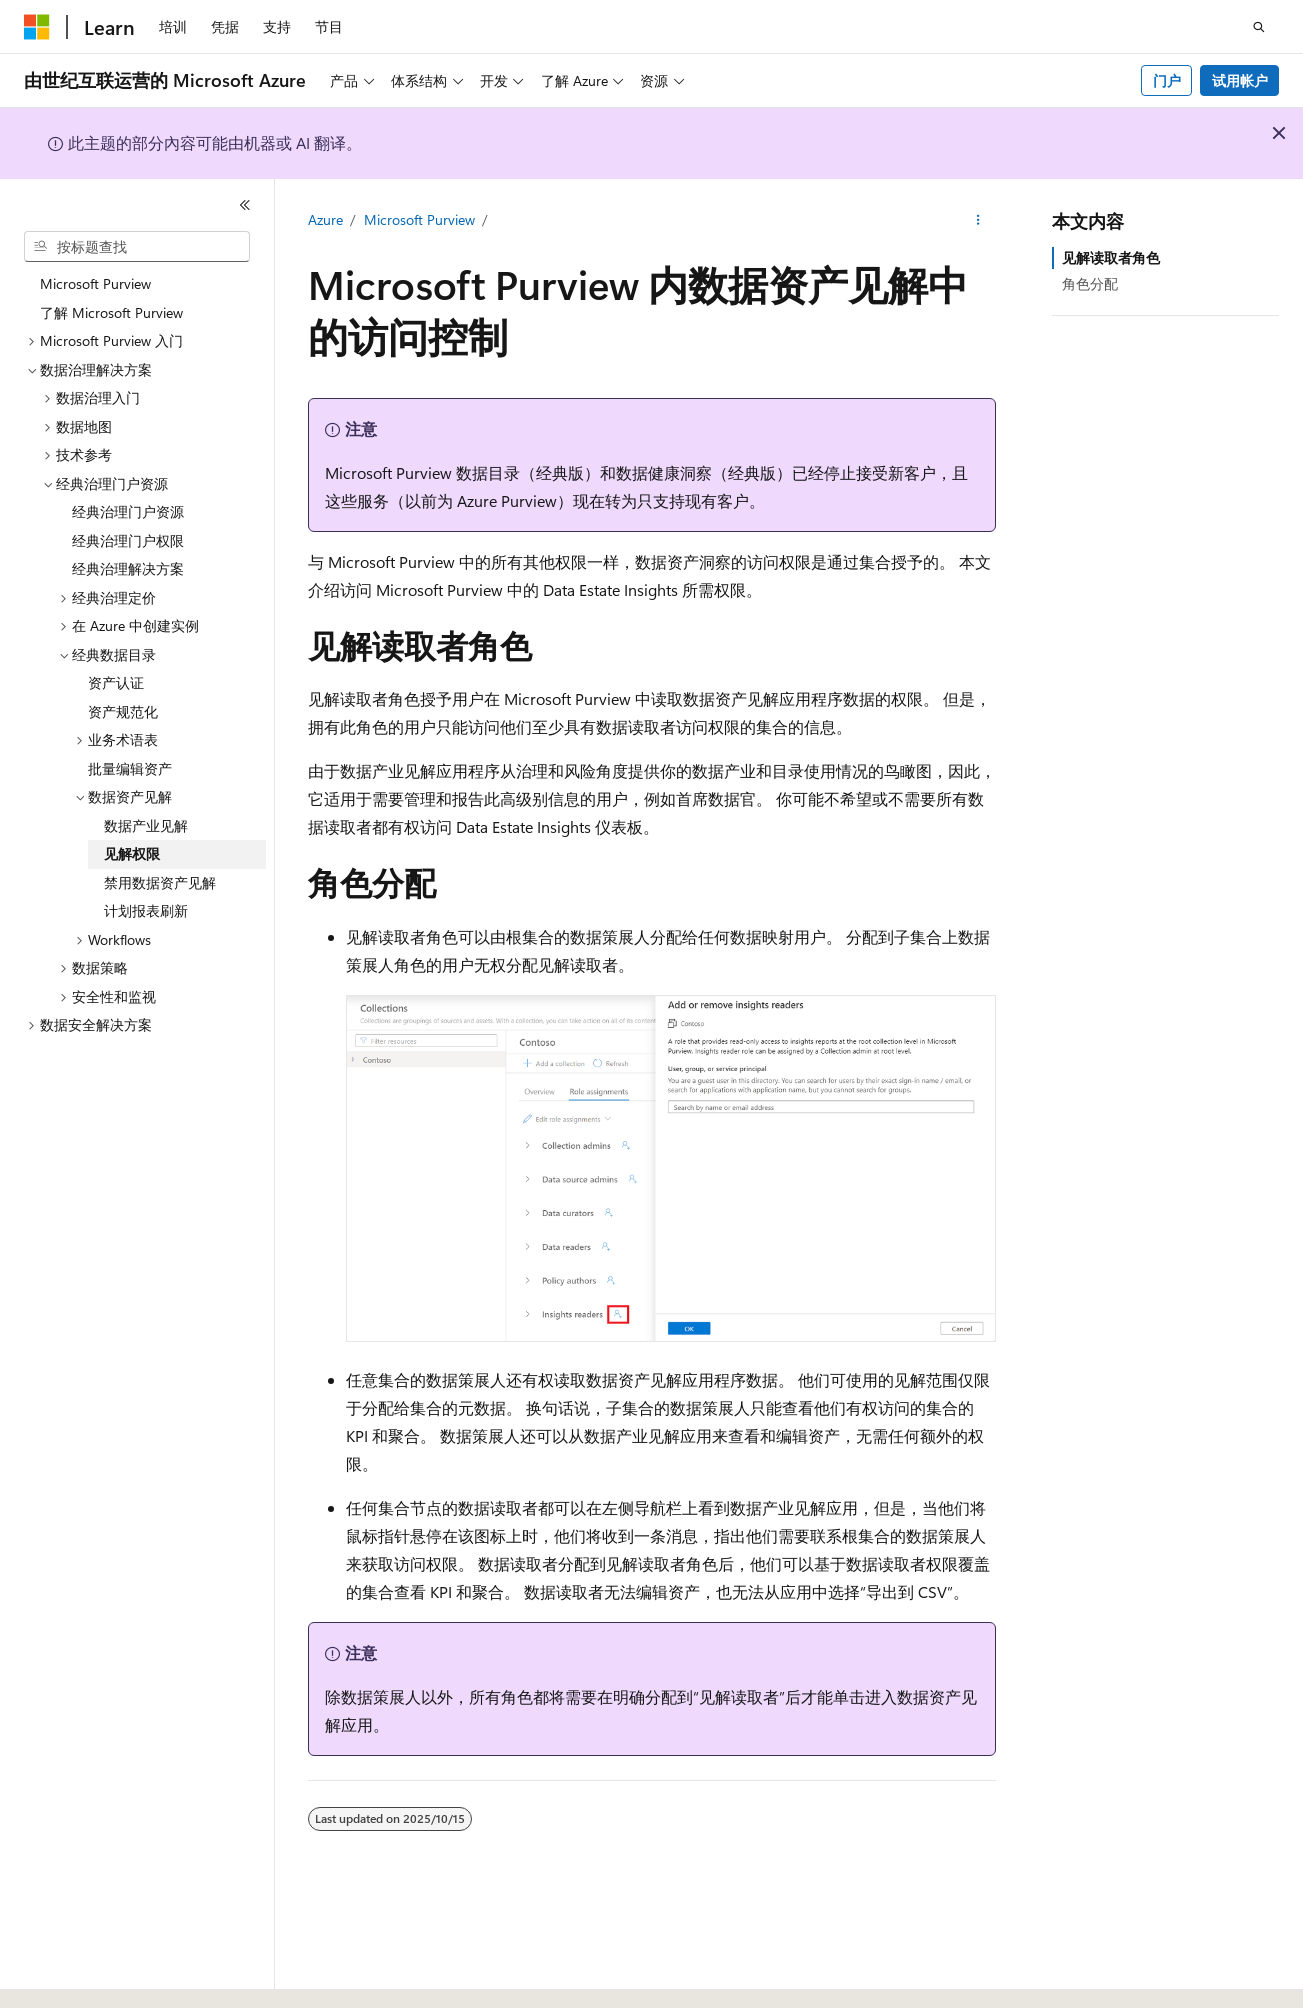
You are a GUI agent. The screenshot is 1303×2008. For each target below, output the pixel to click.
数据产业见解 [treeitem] (146, 825)
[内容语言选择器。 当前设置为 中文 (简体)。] (79, 1975)
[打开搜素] (1259, 27)
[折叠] (245, 205)
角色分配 (1090, 283)
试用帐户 (1240, 80)
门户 (1167, 80)
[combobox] (137, 247)
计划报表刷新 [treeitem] (146, 910)
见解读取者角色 (1111, 257)
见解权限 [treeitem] (132, 853)
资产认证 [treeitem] (116, 682)
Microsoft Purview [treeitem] (95, 283)
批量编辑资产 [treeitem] (130, 768)
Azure (325, 219)
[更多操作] (977, 221)
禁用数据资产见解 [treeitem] (160, 882)
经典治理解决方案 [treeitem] (128, 568)
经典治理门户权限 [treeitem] (128, 540)
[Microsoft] (37, 27)
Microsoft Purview (419, 219)
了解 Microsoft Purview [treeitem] (111, 312)
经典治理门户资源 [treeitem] (128, 511)
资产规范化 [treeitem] (123, 711)
